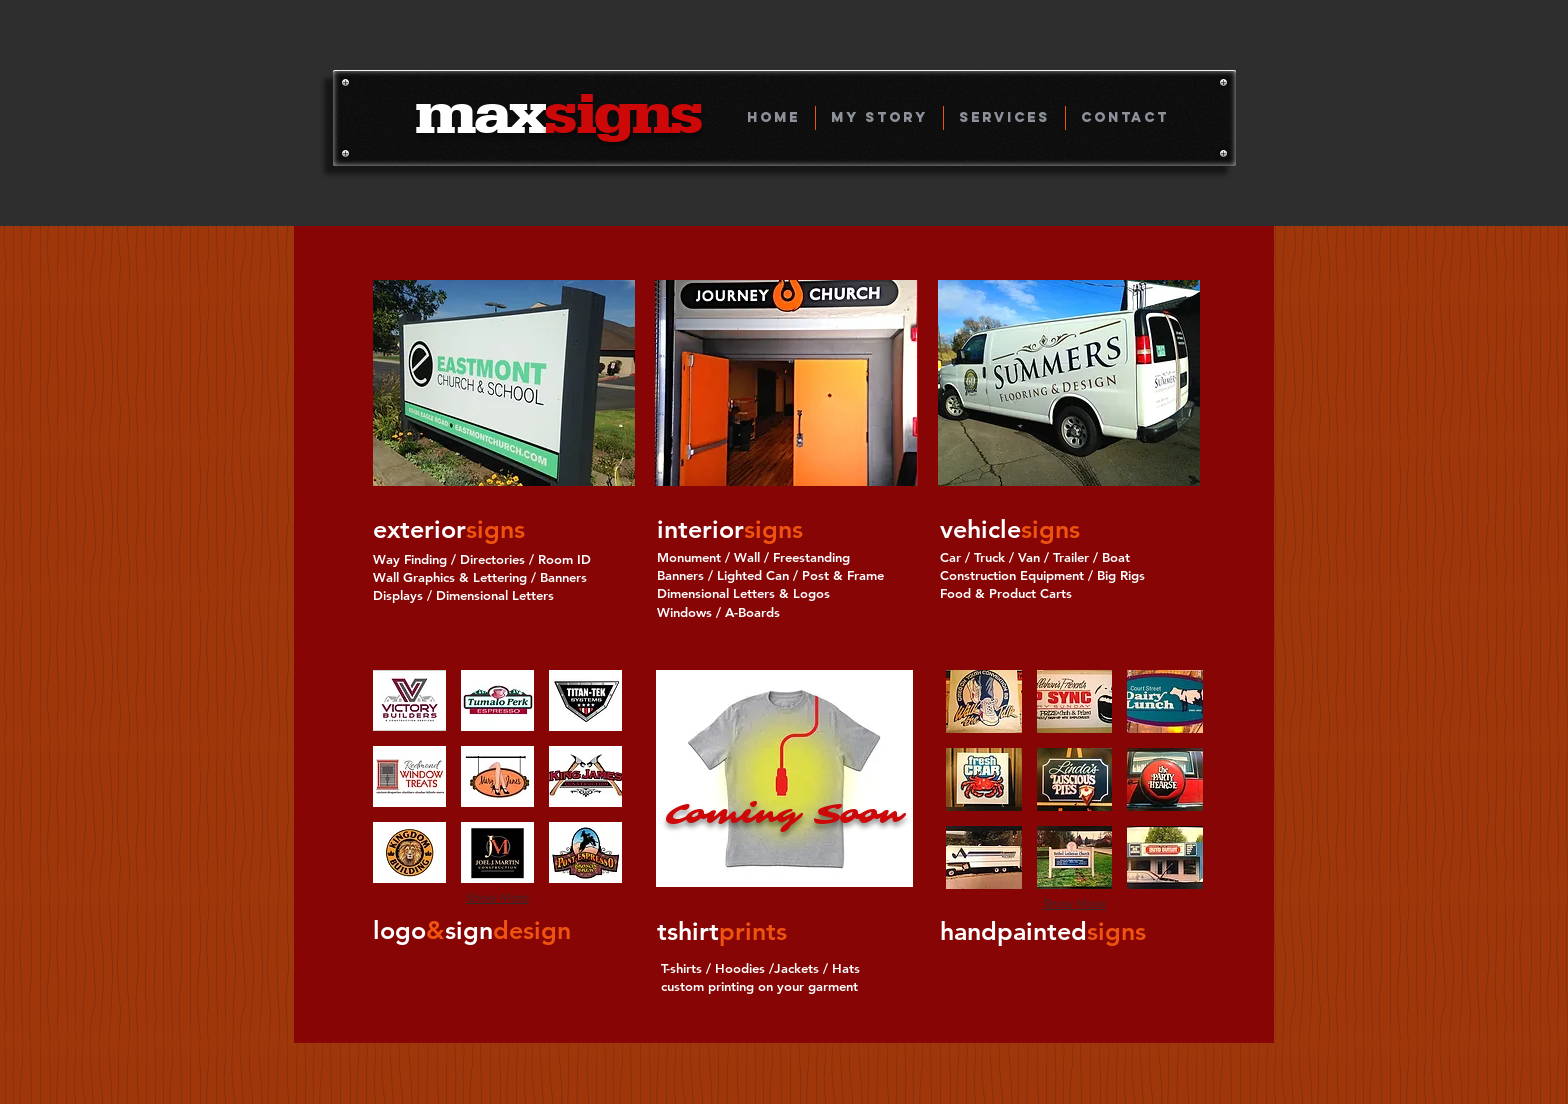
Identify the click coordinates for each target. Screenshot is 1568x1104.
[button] (504, 383)
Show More (497, 898)
